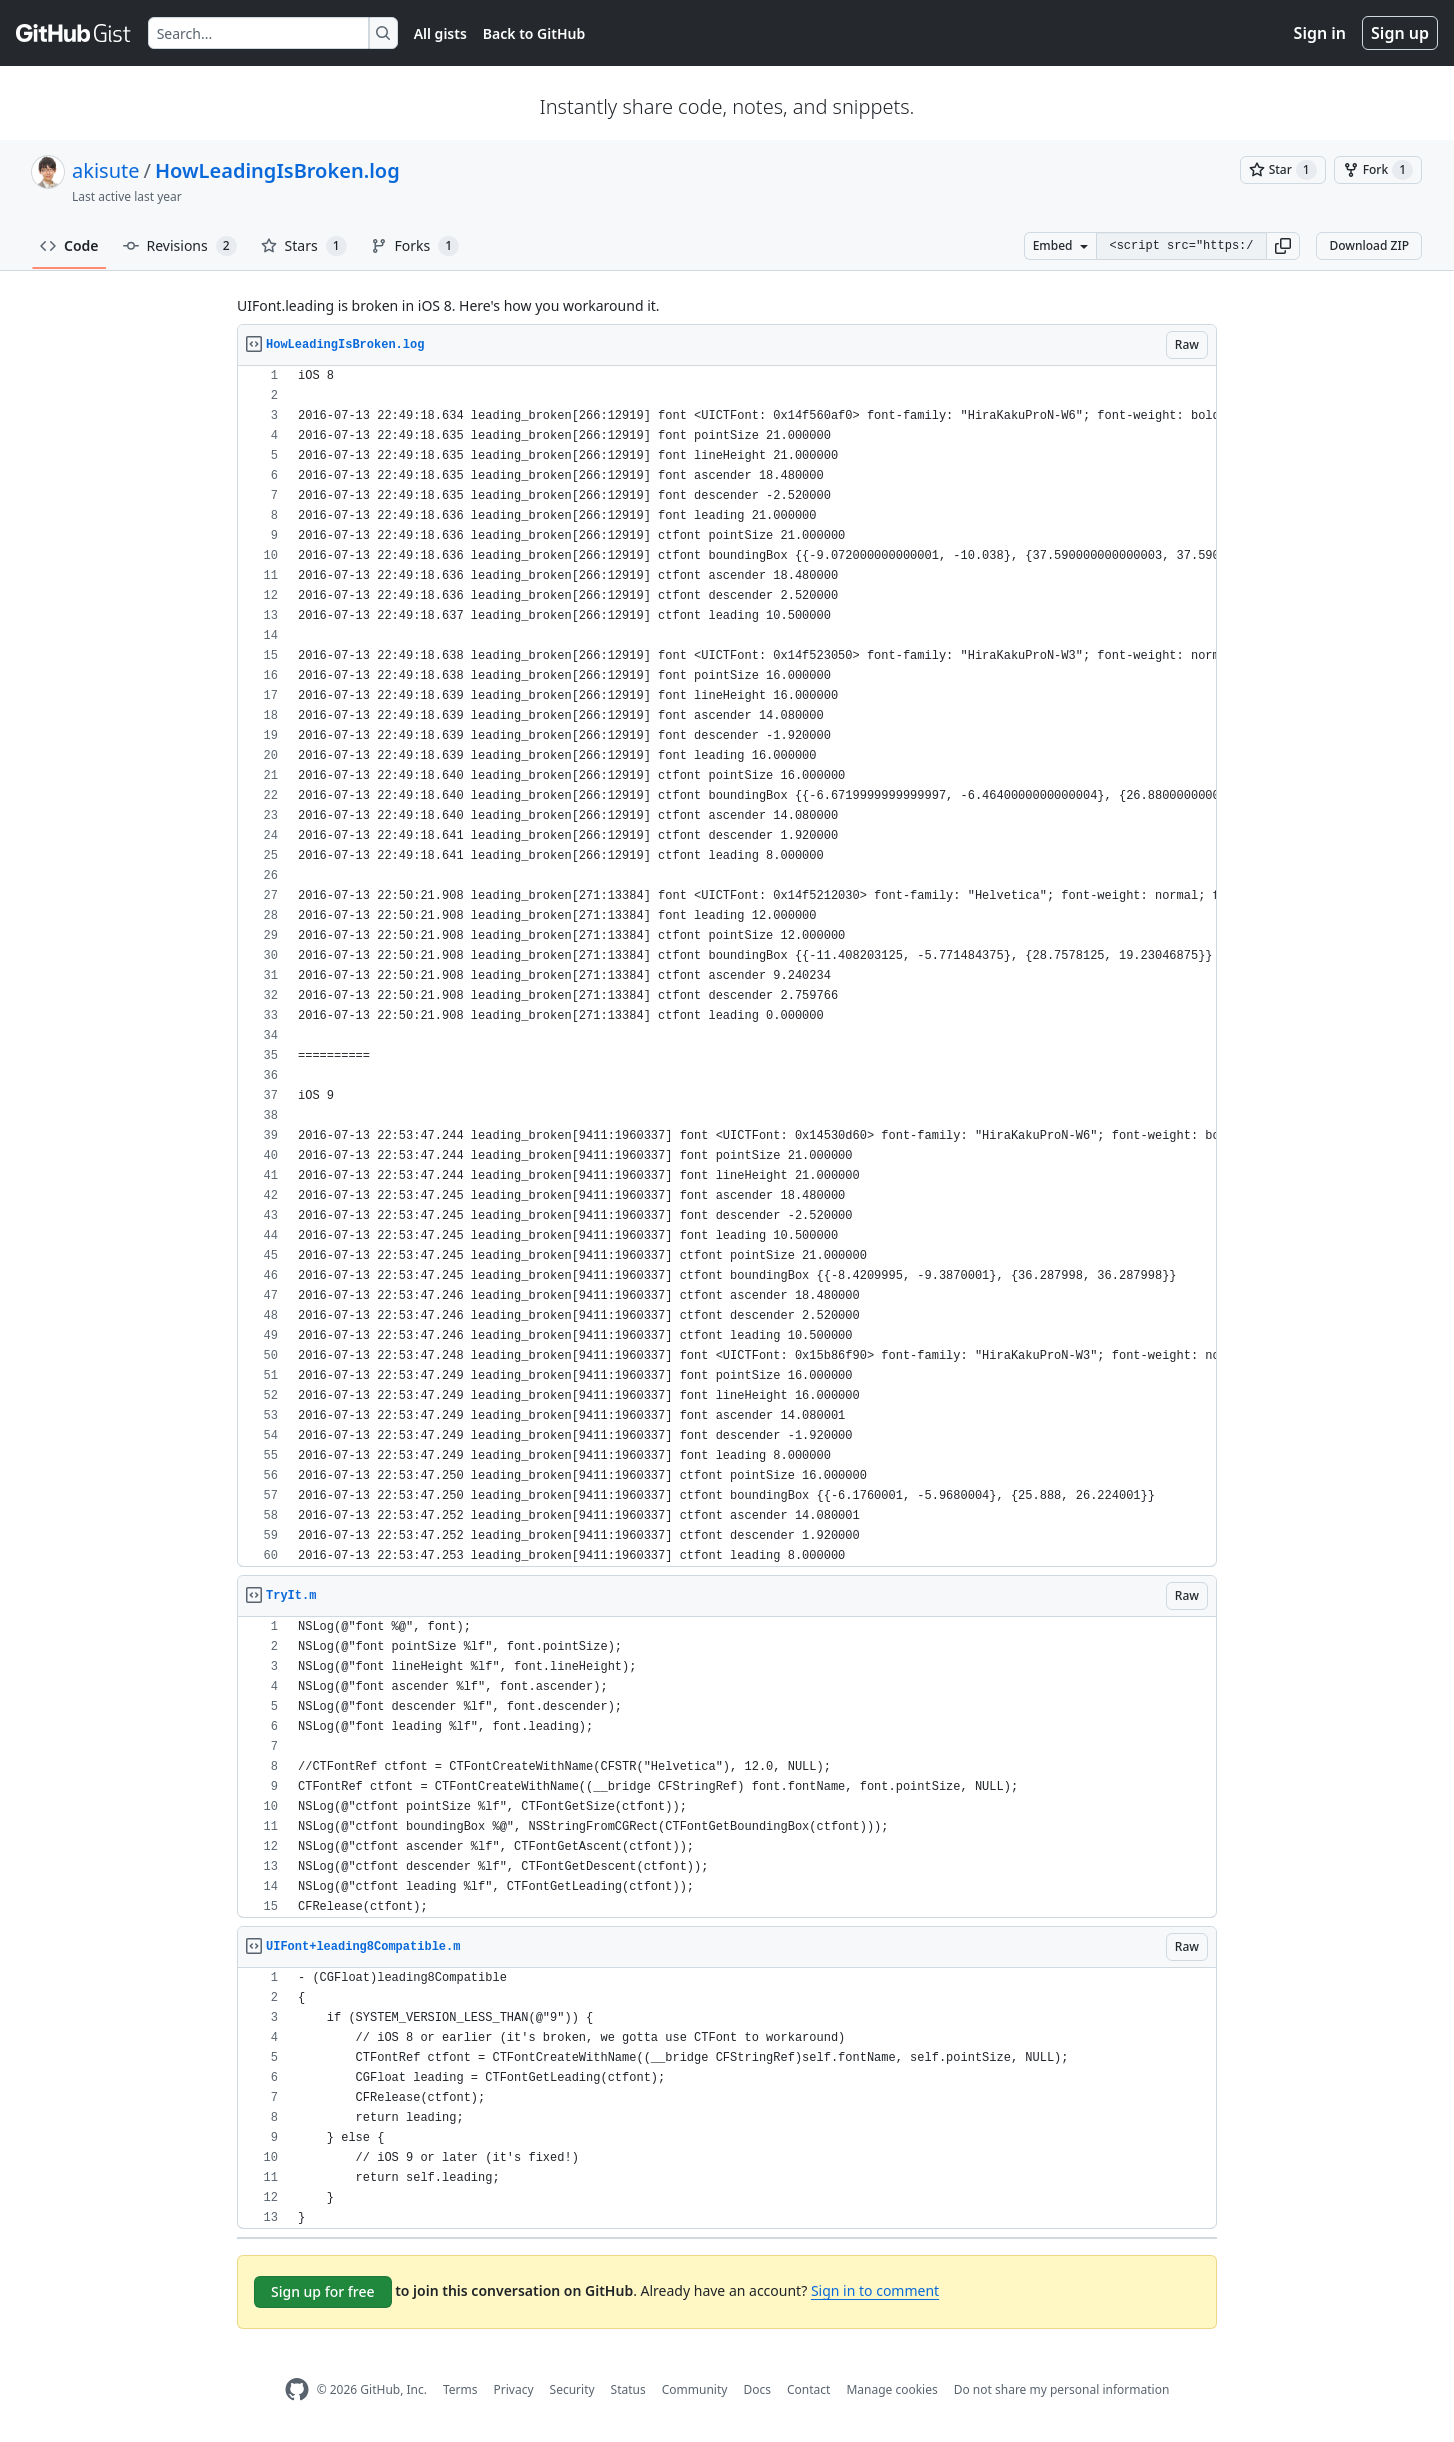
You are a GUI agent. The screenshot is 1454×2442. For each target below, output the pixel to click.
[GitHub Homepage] (297, 2389)
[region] (727, 966)
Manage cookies (891, 2389)
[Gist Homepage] (74, 33)
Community (695, 2389)
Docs (757, 2389)
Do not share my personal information (1062, 2389)
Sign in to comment (875, 2290)
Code (69, 245)
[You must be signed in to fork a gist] (1378, 170)
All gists (440, 33)
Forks (415, 246)
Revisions (180, 246)
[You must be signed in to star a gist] (1283, 170)
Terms (460, 2389)
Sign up (1400, 33)
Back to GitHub (534, 33)
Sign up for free (323, 2291)
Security (572, 2389)
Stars (304, 246)
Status (628, 2389)
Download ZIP (1369, 245)
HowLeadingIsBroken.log (277, 170)
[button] (1283, 246)
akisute (106, 170)
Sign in (1320, 33)
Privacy (514, 2389)
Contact (808, 2389)
